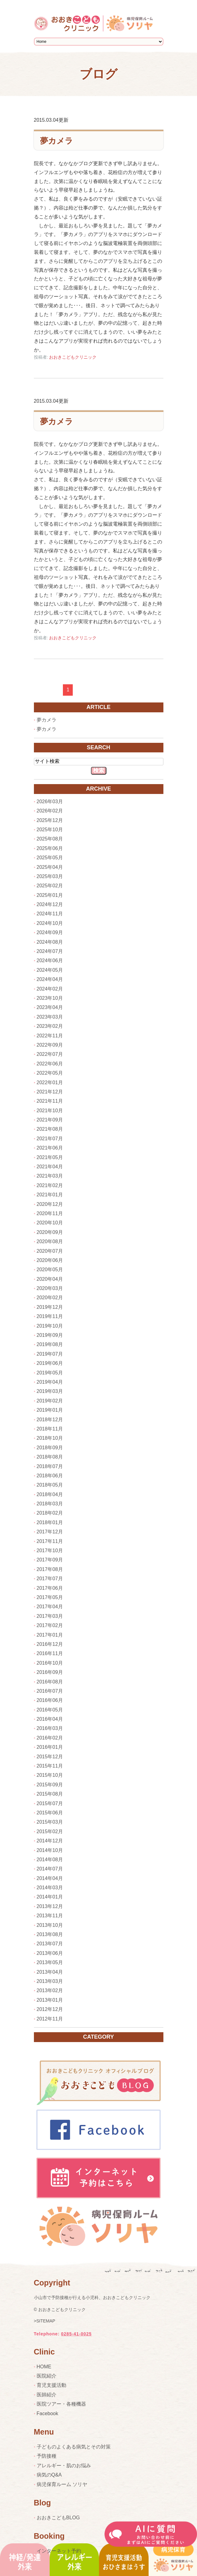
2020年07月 (50, 1251)
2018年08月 (50, 1456)
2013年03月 (50, 1981)
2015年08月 (50, 1794)
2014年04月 (50, 1878)
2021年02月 (50, 1185)
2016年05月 (50, 1709)
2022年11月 (50, 1035)
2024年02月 (50, 988)
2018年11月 (50, 1428)
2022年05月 (50, 1073)
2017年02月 (50, 1625)
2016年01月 (50, 1747)
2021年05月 (50, 1157)
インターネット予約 (59, 2551)
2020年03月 (50, 1288)
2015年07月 (50, 1803)
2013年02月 (50, 1990)
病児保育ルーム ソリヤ (62, 2484)
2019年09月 (50, 1335)
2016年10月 (50, 1663)
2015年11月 (50, 1765)
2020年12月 (50, 1204)
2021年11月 (50, 1101)
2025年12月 (50, 820)
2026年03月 (50, 801)
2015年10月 (50, 1775)
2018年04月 (50, 1494)
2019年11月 (50, 1316)
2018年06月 (50, 1475)
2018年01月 (50, 1522)
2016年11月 (50, 1653)
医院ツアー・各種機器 (61, 2404)
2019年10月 (50, 1326)
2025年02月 (50, 885)
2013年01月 (50, 2000)
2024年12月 (50, 904)
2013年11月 (50, 1915)
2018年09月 (50, 1447)
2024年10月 (50, 923)
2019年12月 (50, 1307)
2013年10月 (50, 1925)
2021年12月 (50, 1091)
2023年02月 (50, 1026)
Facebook (47, 2413)
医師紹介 (46, 2394)
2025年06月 (50, 848)
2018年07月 (50, 1466)
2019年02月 (50, 1400)
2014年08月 (50, 1859)
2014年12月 (50, 1840)
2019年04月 (50, 1382)
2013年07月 (50, 1943)
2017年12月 (50, 1531)
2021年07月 (50, 1138)
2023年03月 (50, 1016)
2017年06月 (50, 1588)
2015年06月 (50, 1812)
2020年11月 (50, 1213)
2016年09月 (50, 1672)
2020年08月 (50, 1241)
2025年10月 (50, 829)
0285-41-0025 (76, 2333)
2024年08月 (50, 942)
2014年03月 (50, 1887)
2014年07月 (50, 1868)
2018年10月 (50, 1438)
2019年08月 (50, 1344)
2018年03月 (50, 1503)
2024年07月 (50, 951)
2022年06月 (50, 1063)
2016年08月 (50, 1681)
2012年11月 (50, 2018)
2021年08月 (50, 1129)
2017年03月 (50, 1616)
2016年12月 (50, 1644)
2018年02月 (50, 1513)
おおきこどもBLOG (58, 2517)
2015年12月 (50, 1756)
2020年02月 (50, 1297)
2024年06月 (50, 960)
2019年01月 (50, 1410)
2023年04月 (50, 1007)
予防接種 (46, 2456)
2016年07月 (50, 1691)
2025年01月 (50, 895)
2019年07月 (50, 1354)
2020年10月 (50, 1222)
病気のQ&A (49, 2474)
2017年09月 (50, 1559)
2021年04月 (50, 1166)
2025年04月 (50, 867)
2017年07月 (50, 1578)
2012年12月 (50, 2009)
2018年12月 (50, 1419)
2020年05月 (50, 1269)
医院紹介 (46, 2376)
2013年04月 (50, 1972)
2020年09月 (50, 1232)
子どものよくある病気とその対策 (74, 2446)
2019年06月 (50, 1363)
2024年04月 (50, 979)
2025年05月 (50, 857)
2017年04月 (50, 1606)
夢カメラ (56, 140)
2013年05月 (50, 1962)
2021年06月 (50, 1147)
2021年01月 (50, 1194)
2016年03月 (50, 1728)
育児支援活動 (51, 2385)
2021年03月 (50, 1175)
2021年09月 (50, 1119)
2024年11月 (50, 913)
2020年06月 (50, 1260)
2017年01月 (50, 1635)
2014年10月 (50, 1850)
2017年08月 (50, 1569)
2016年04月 (50, 1719)
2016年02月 (50, 1737)
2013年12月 (50, 1906)
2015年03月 (50, 1822)
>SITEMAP (44, 2320)
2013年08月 (50, 1934)
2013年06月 (50, 1953)
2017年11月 (50, 1541)
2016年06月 (50, 1700)
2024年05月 (50, 970)
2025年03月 (50, 876)
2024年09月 (50, 932)
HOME (44, 2366)
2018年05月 (50, 1484)
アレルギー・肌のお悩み (64, 2465)
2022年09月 (50, 1045)
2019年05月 (50, 1372)
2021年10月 (50, 1110)
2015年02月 (50, 1831)
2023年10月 (50, 998)
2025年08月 (50, 838)
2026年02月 (50, 810)
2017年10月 (50, 1550)
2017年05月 (50, 1597)
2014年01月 (50, 1896)
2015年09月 (50, 1784)
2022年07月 (50, 1054)
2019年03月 (50, 1391)
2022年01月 (50, 1082)
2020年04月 (50, 1279)
